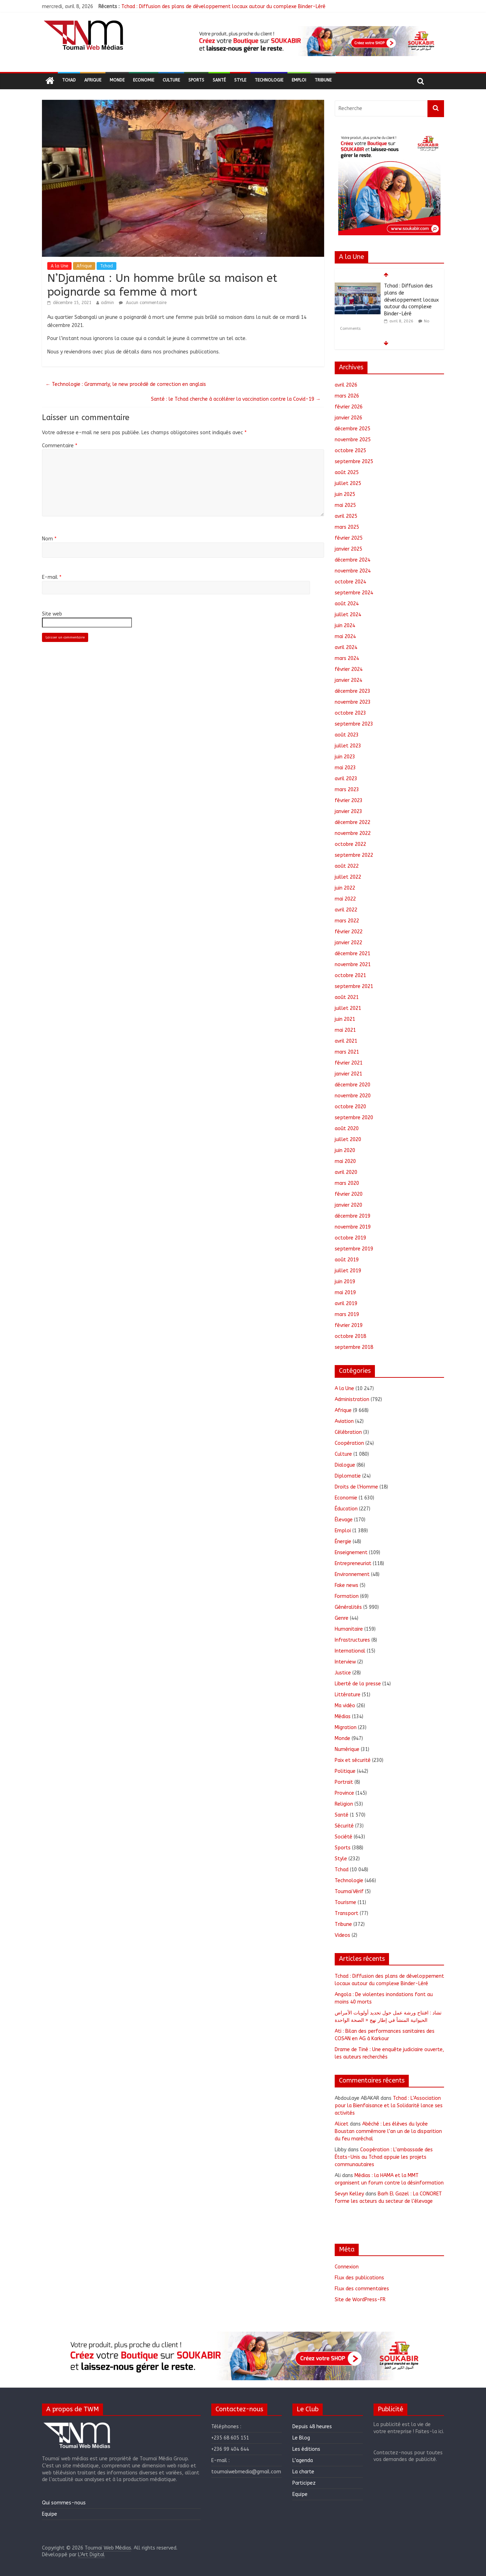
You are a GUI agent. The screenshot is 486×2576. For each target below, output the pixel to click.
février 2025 (349, 538)
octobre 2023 (350, 713)
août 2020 (347, 1129)
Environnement (352, 1574)
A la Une (59, 265)
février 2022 (349, 932)
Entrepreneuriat (353, 1563)
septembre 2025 (354, 462)
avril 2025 (346, 516)
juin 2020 (345, 1150)
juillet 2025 (348, 483)
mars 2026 (347, 396)
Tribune (323, 80)
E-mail (51, 577)
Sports (196, 80)
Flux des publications (359, 2278)
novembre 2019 (353, 1227)
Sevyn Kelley (349, 2194)
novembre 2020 (353, 1096)
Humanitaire (349, 1629)
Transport (346, 1913)
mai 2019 (345, 1293)
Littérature (347, 1695)
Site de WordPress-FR (360, 2300)
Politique (345, 1771)
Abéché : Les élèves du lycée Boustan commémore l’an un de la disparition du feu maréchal (388, 2131)
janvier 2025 (348, 549)
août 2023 (347, 735)
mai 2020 (345, 1161)
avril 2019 (346, 1304)
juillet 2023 (348, 746)
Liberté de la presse (358, 1684)
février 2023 (349, 801)
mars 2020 (347, 1183)
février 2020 (349, 1194)
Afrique (92, 80)
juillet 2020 (348, 1139)
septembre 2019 (354, 1249)
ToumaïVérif (349, 1892)
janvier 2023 (348, 811)
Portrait (344, 1782)
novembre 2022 (353, 833)
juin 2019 (345, 1282)
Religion (344, 1804)
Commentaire (59, 446)
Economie (143, 80)
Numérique (347, 1749)
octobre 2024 (350, 582)
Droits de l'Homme (356, 1487)
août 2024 (347, 604)
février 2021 (349, 1063)
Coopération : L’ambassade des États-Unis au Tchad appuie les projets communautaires (384, 2157)
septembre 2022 (354, 855)
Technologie (269, 80)
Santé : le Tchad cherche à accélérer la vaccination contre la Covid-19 (236, 399)
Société (343, 1837)
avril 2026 (346, 385)
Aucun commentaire (142, 302)
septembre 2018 (354, 1347)
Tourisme (345, 1902)
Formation (347, 1596)
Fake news (346, 1585)
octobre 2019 (350, 1238)
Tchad (69, 80)
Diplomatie (348, 1476)
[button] (315, 41)
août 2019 (347, 1260)
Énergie (343, 1542)
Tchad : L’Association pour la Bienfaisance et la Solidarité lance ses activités (389, 2105)
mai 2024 (345, 637)
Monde (117, 80)
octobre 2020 (350, 1107)
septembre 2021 (354, 986)
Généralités (348, 1607)
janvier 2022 (348, 943)
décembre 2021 (352, 954)
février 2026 (349, 407)
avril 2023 (346, 779)
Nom (49, 539)
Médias (343, 1717)
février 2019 (349, 1325)
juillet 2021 (348, 1008)
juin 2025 (345, 494)
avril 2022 (346, 910)
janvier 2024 (348, 680)
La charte (303, 2472)
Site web (52, 614)
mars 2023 (347, 790)
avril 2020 (346, 1172)
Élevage (344, 1520)
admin (107, 302)
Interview (345, 1662)
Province (344, 1793)
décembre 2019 (352, 1216)
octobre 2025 (350, 451)
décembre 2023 (352, 691)
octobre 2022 (350, 844)
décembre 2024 (352, 560)
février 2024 (349, 669)
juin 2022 (345, 888)
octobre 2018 (350, 1336)
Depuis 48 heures (312, 2427)
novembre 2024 (353, 571)
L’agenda (302, 2460)
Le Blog (301, 2438)
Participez (304, 2483)
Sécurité (344, 1826)
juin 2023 (345, 757)
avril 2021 (346, 1041)
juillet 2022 (348, 877)
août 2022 (347, 866)
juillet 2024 (348, 615)
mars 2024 (347, 658)
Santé (219, 80)
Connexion (347, 2267)
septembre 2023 (354, 724)
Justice (343, 1673)
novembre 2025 (353, 440)
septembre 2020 (354, 1118)
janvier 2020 (348, 1205)
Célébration (348, 1432)
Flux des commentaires (362, 2289)
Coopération (349, 1443)
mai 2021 (345, 1030)
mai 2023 (345, 768)
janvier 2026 (348, 418)
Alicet (341, 2124)
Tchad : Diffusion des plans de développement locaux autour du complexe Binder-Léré (223, 7)
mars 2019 (347, 1314)
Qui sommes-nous (64, 2503)
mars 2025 (347, 527)
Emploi (299, 80)
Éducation (346, 1509)
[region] (315, 41)
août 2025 (347, 472)
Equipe (49, 2514)
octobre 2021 (350, 975)
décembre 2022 (352, 822)
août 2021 (347, 997)
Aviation (344, 1421)
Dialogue (345, 1465)
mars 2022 (347, 921)
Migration (346, 1728)
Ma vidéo (345, 1706)
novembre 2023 (353, 702)
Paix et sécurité (353, 1760)
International (350, 1651)
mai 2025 (345, 505)
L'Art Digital (91, 2555)
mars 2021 (347, 1052)
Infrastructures (352, 1640)
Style (240, 80)
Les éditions (306, 2449)
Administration (352, 1399)
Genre (341, 1618)
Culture (171, 80)
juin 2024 (345, 626)
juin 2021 (345, 1019)
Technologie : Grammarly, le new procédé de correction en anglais (125, 384)
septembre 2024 (354, 593)
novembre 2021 (353, 965)
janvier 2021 (348, 1074)
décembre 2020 (352, 1085)
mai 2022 (345, 899)
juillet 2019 (348, 1271)
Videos (342, 1935)
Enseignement (351, 1553)
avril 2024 (346, 647)
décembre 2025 (352, 429)
